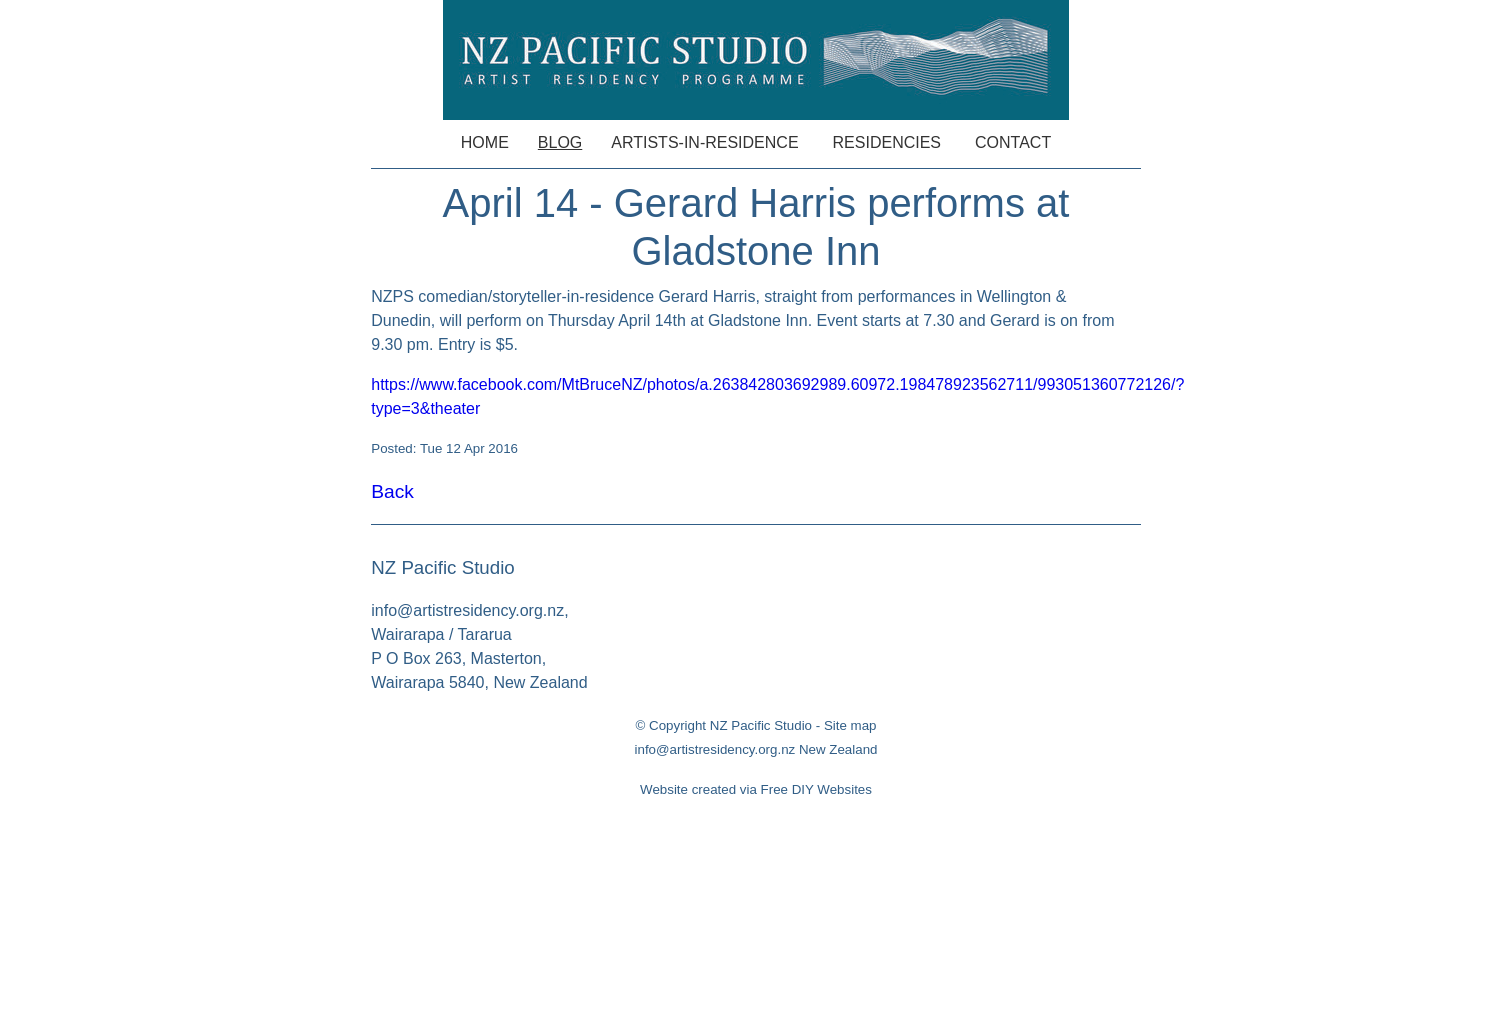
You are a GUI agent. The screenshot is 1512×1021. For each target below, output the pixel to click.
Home (485, 142)
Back (392, 491)
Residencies (887, 142)
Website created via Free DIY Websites (756, 789)
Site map (850, 725)
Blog (560, 142)
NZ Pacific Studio (761, 725)
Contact (1013, 142)
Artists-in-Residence (704, 142)
